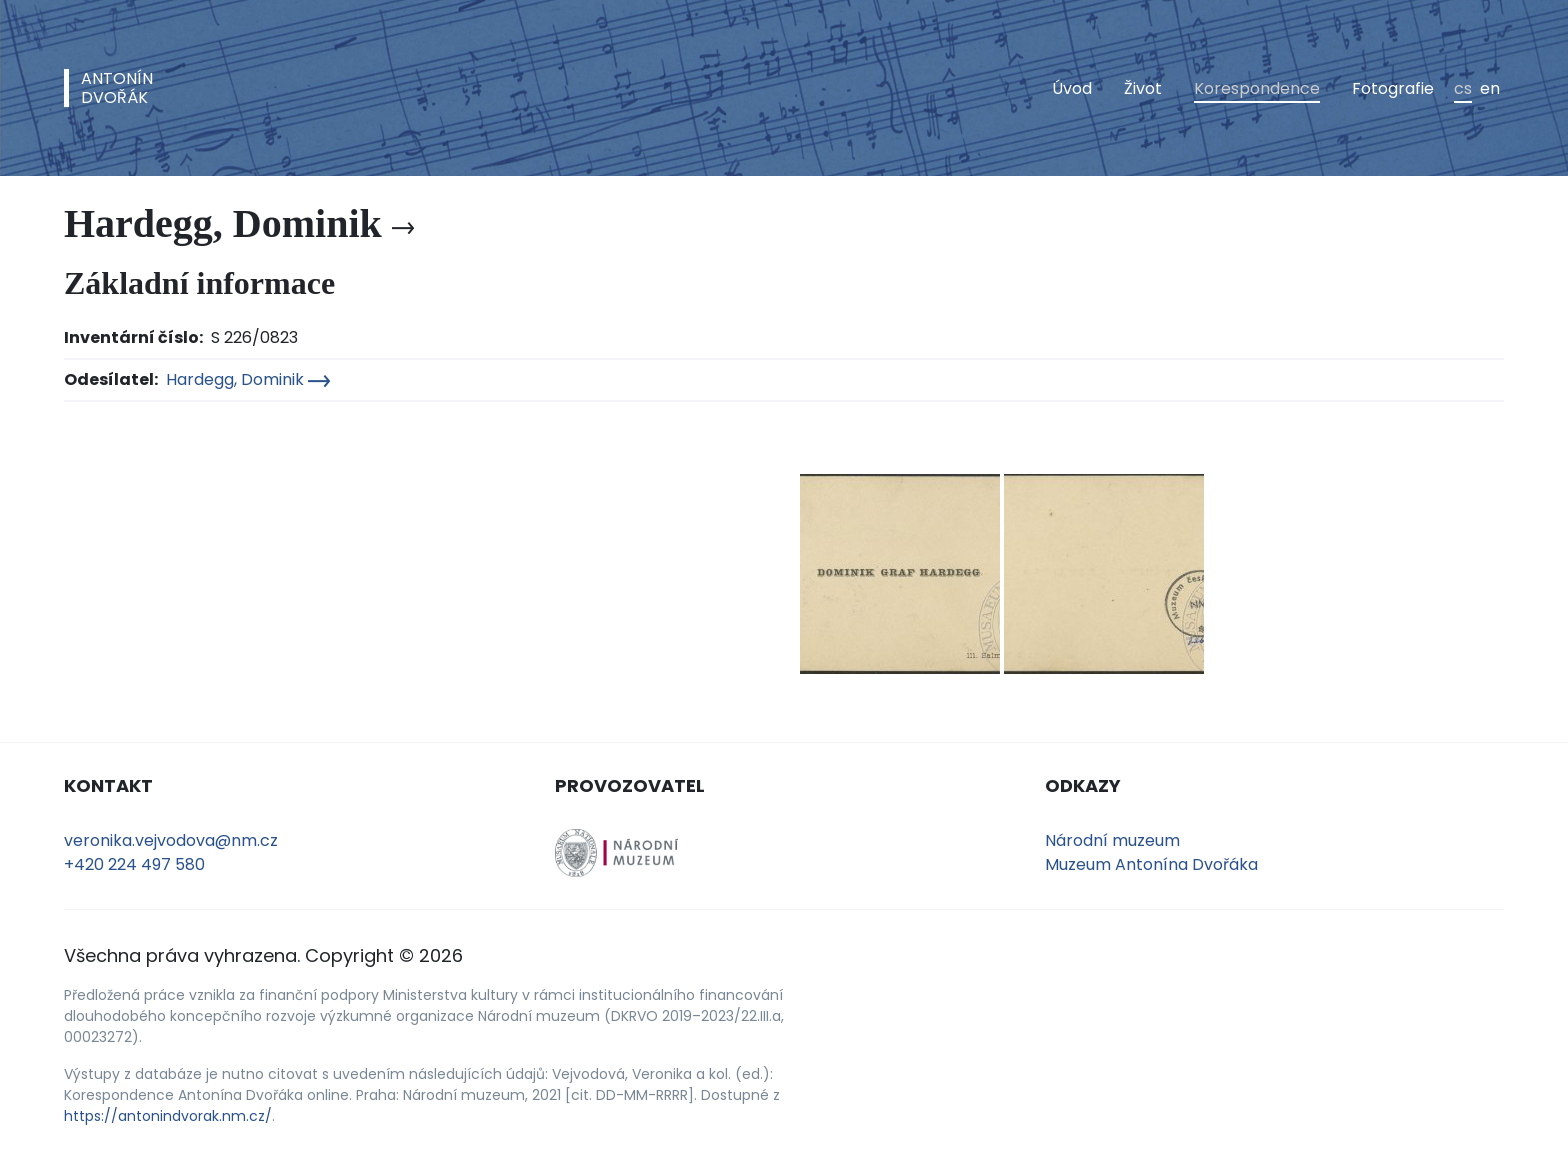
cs (1463, 88)
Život (1143, 88)
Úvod (1072, 88)
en (1490, 88)
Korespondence (1257, 88)
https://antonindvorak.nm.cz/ (168, 1116)
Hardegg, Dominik (248, 379)
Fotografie (1393, 88)
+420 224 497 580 (134, 864)
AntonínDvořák (117, 88)
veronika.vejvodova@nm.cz (171, 840)
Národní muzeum (1112, 840)
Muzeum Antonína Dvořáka (1151, 864)
